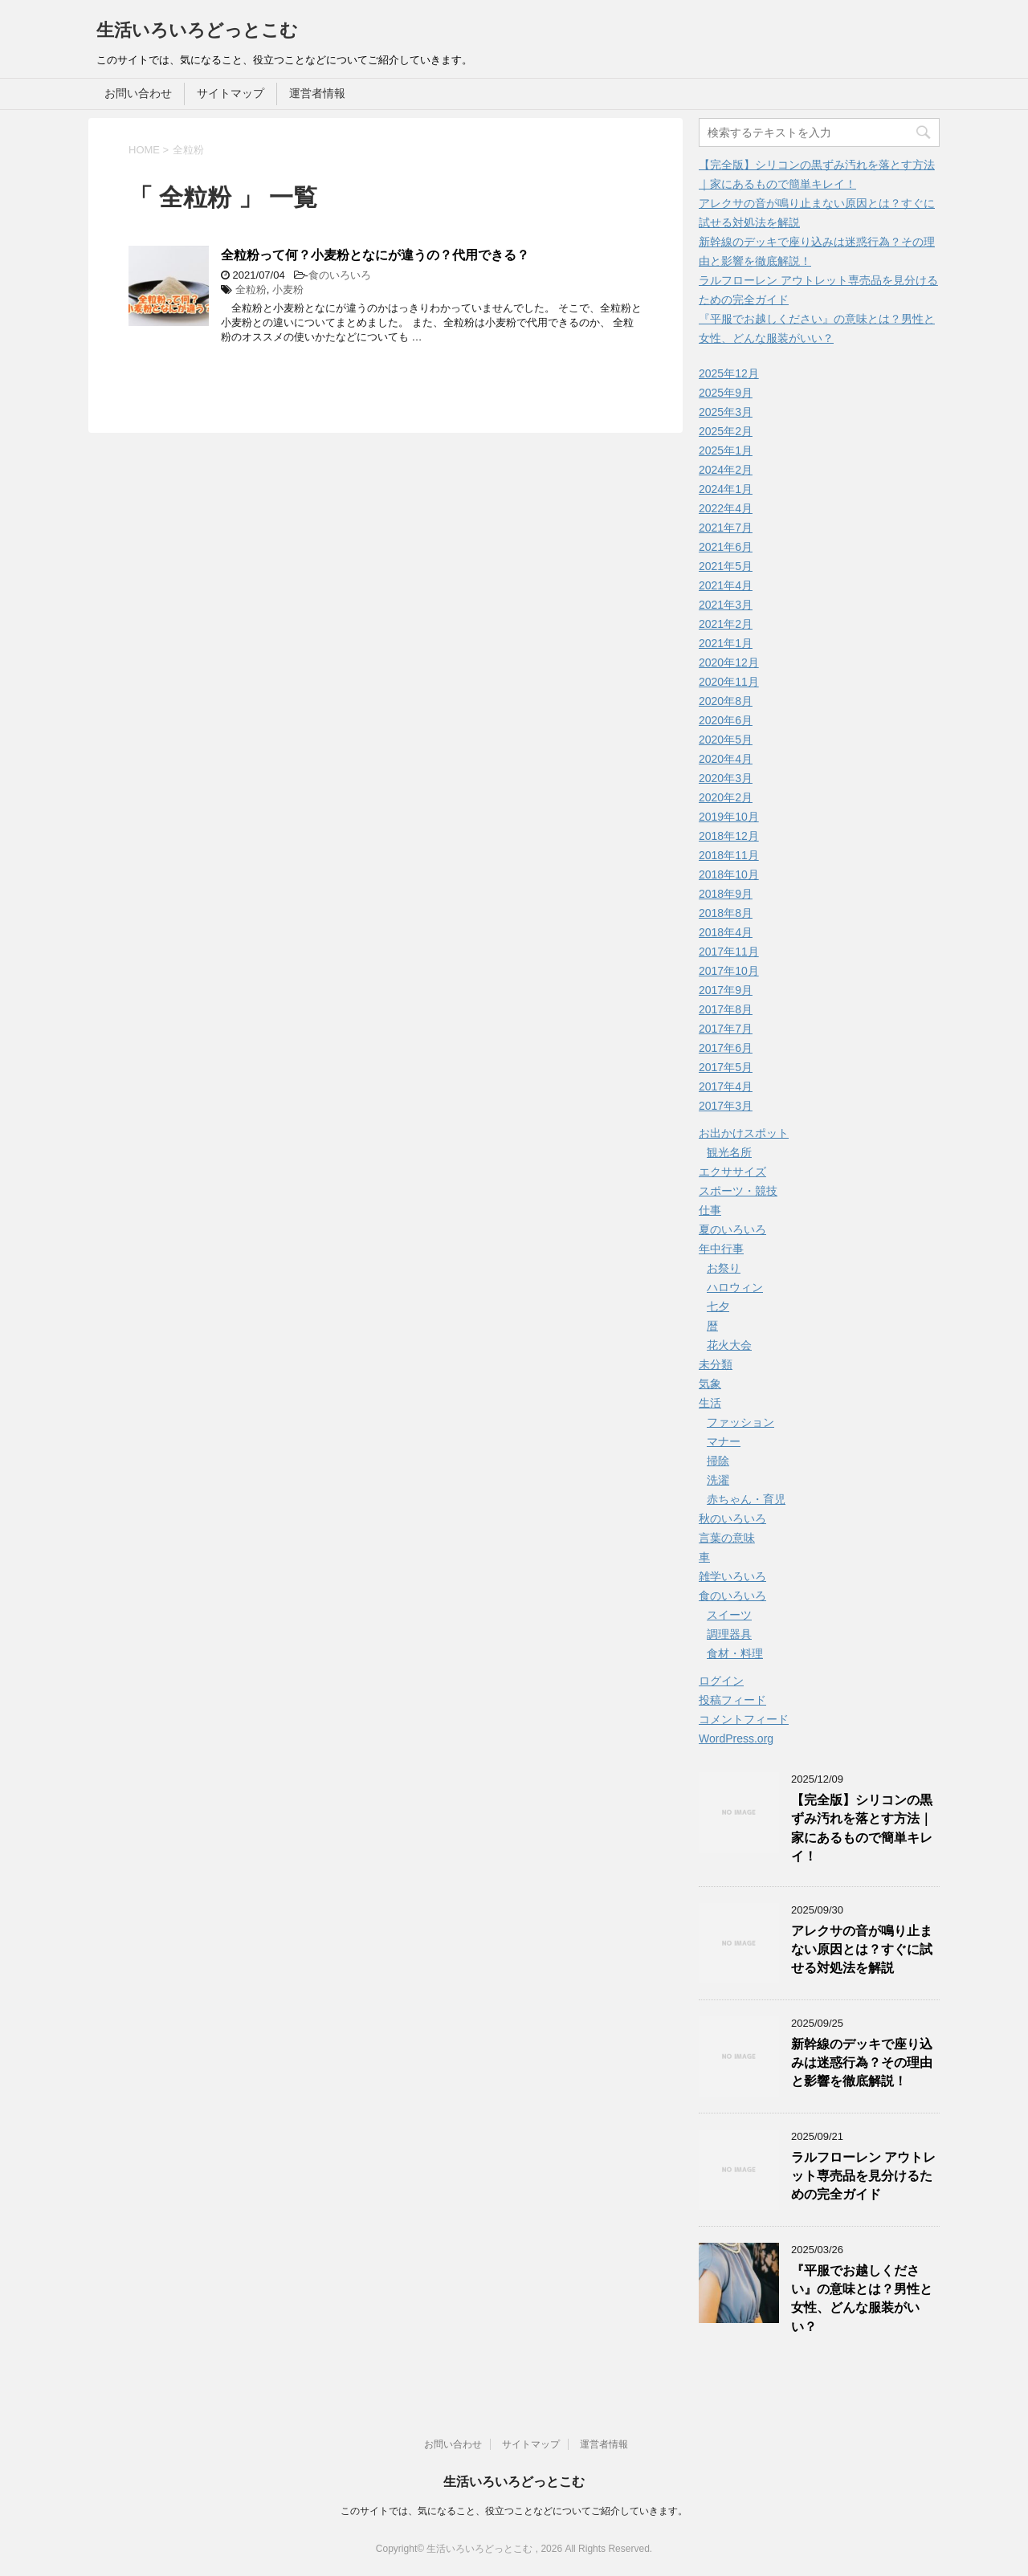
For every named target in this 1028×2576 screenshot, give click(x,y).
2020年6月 (726, 720)
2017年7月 (726, 1028)
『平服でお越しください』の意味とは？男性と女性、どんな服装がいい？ (861, 2298)
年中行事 (721, 1248)
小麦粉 (288, 289)
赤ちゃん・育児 (746, 1499)
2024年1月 (726, 489)
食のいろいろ (339, 275)
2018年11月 (729, 855)
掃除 (718, 1460)
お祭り (723, 1268)
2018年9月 (726, 893)
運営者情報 (317, 93)
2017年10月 (729, 970)
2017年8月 (726, 1009)
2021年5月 (726, 566)
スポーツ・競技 (738, 1190)
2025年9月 (726, 392)
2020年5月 (726, 739)
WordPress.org (736, 1738)
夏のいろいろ (732, 1229)
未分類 (715, 1364)
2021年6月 (726, 546)
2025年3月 (726, 412)
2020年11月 (729, 681)
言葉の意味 (727, 1537)
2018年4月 (726, 932)
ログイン (721, 1680)
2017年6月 (726, 1047)
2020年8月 (726, 701)
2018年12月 (729, 835)
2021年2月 (726, 624)
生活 (710, 1402)
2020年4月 (726, 758)
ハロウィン (735, 1287)
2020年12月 (729, 662)
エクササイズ (732, 1171)
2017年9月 (726, 990)
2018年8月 (726, 913)
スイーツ (729, 1614)
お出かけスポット (744, 1133)
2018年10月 (729, 874)
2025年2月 (726, 431)
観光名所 (729, 1152)
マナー (723, 1441)
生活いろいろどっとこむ (197, 30)
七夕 (718, 1306)
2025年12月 (729, 373)
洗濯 (718, 1479)
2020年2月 (726, 797)
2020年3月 (726, 778)
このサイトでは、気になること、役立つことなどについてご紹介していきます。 (514, 2511)
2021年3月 (726, 604)
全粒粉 (251, 289)
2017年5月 (726, 1067)
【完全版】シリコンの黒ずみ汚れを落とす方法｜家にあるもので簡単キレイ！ (861, 1828)
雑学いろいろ (732, 1576)
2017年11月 (729, 951)
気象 (710, 1383)
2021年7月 (726, 527)
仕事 (710, 1210)
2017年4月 (726, 1086)
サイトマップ (230, 93)
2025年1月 (726, 450)
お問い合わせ (138, 93)
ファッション (740, 1422)
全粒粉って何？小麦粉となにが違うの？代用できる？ (375, 255)
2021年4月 (726, 585)
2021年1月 (726, 643)
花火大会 (729, 1345)
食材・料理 (735, 1653)
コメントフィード (744, 1719)
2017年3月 (726, 1105)
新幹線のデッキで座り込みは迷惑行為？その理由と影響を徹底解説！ (861, 2063)
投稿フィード (732, 1700)
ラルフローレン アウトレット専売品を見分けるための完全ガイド (863, 2176)
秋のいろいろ (732, 1518)
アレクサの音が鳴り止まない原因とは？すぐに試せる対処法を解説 (861, 1949)
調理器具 (729, 1634)
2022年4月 (726, 508)
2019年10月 (729, 816)
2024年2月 (726, 469)
